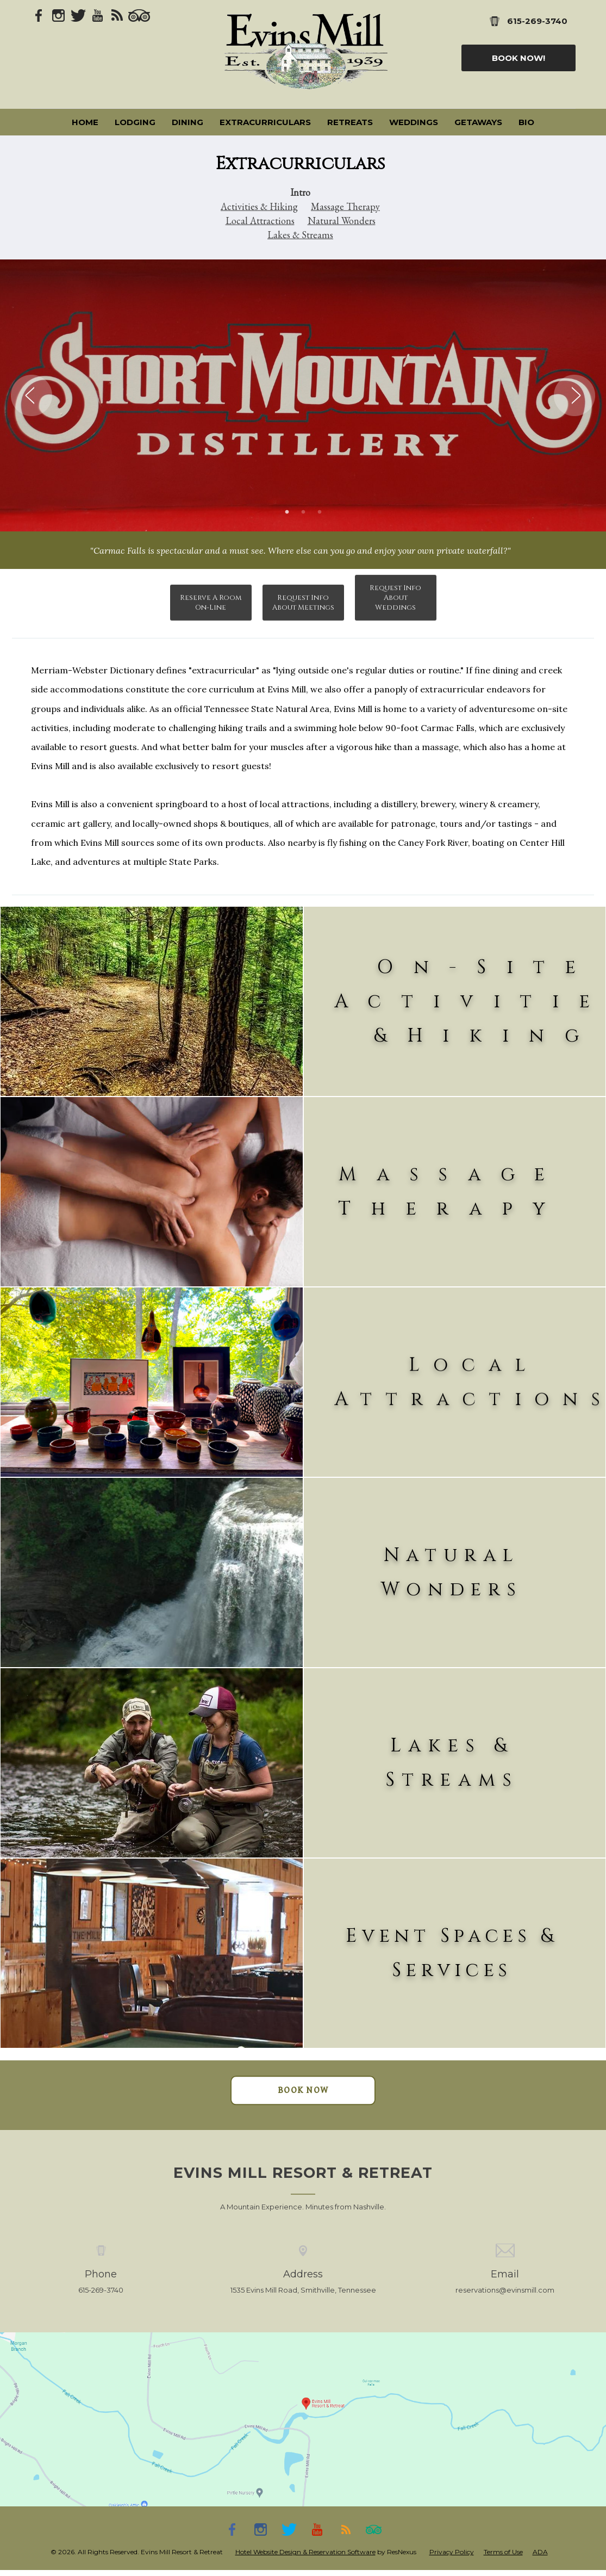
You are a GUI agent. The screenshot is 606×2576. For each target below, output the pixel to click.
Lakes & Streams (300, 234)
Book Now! (518, 58)
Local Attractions (260, 220)
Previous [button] (31, 395)
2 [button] (303, 512)
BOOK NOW (303, 2090)
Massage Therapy (345, 206)
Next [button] (574, 395)
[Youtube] (98, 14)
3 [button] (319, 512)
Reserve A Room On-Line (210, 602)
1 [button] (287, 512)
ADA (540, 2552)
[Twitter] (78, 14)
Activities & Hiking (259, 206)
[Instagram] (58, 14)
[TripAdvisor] (139, 14)
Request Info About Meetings (303, 602)
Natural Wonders (342, 220)
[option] (303, 395)
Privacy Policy (451, 2552)
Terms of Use (503, 2552)
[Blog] (117, 14)
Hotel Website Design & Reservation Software (305, 2552)
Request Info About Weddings (395, 597)
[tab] (287, 512)
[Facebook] (39, 14)
